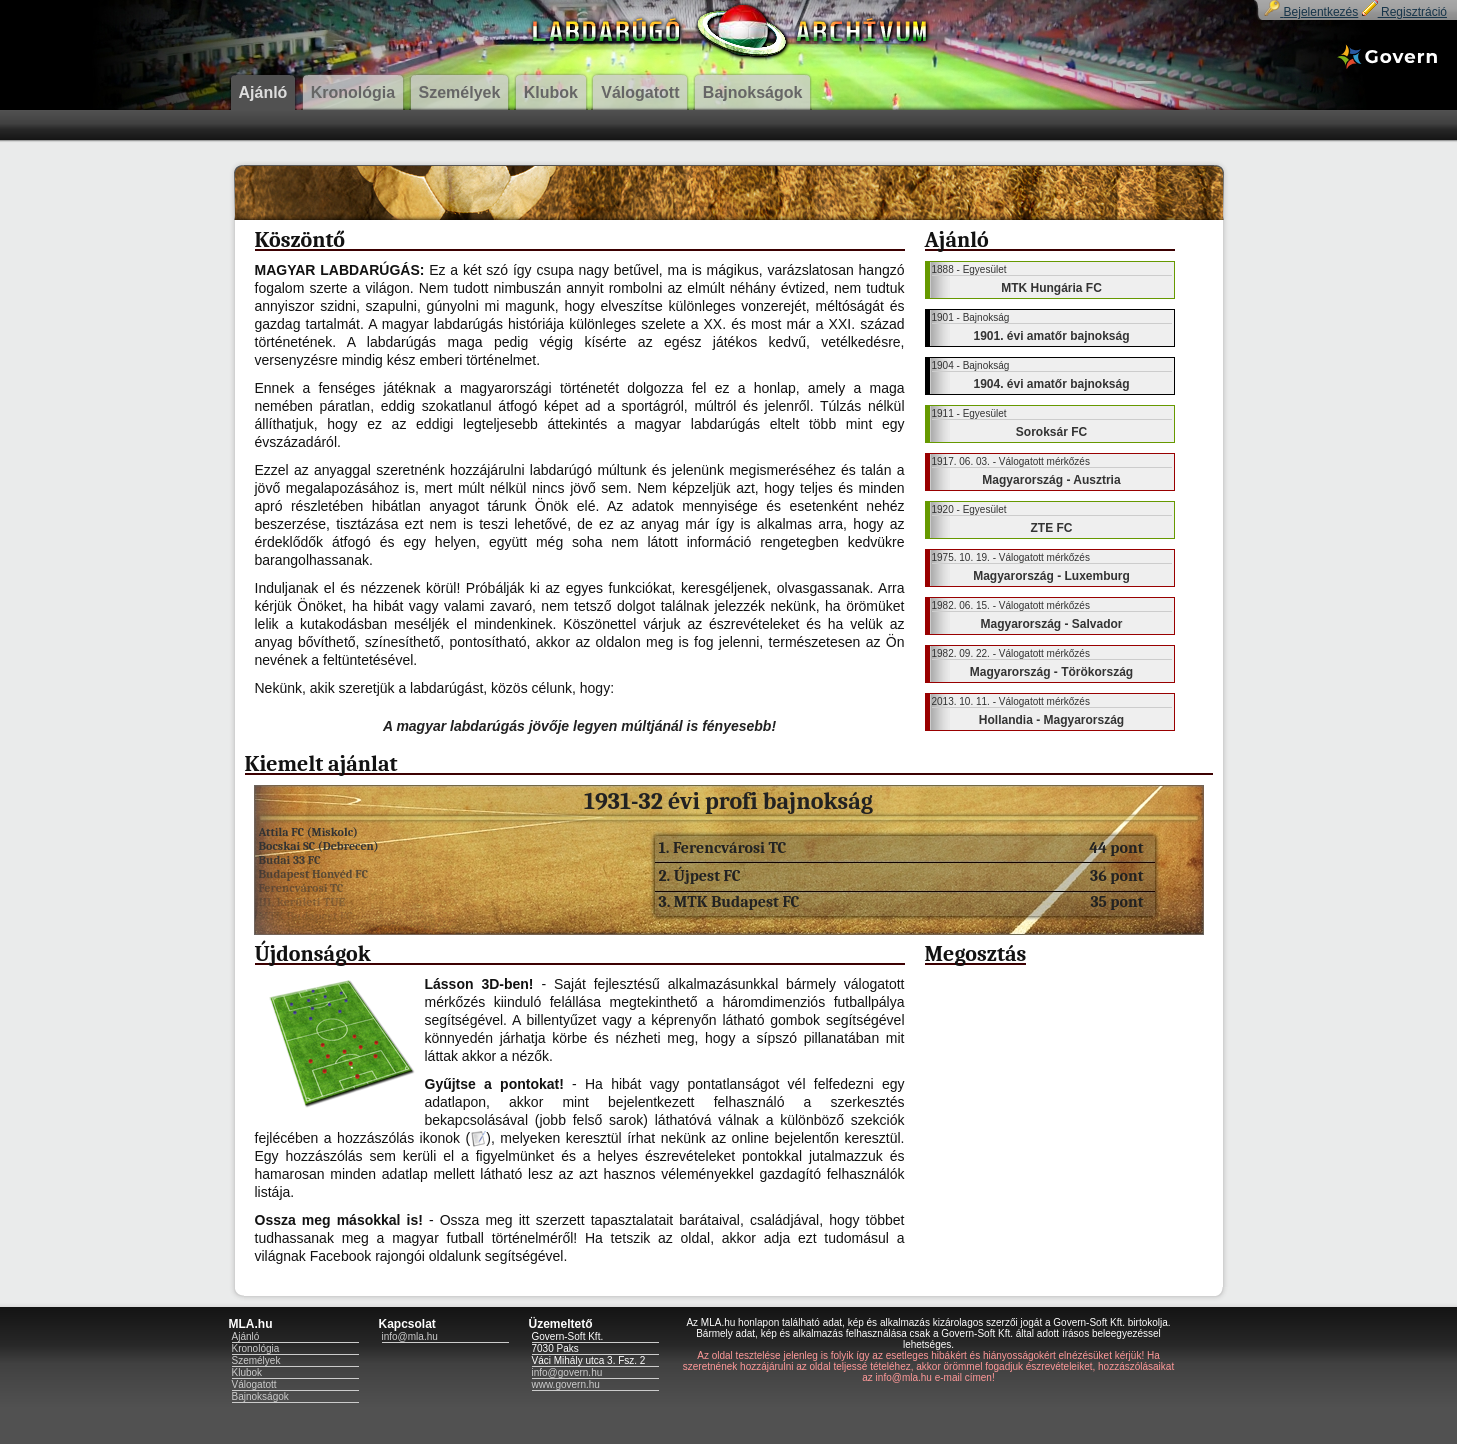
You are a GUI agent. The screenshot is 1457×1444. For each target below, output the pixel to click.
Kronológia (256, 1348)
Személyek (256, 1360)
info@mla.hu (410, 1336)
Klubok (247, 1372)
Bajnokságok (260, 1396)
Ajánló (246, 1336)
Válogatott (254, 1384)
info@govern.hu (567, 1372)
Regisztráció (1404, 12)
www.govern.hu (566, 1384)
